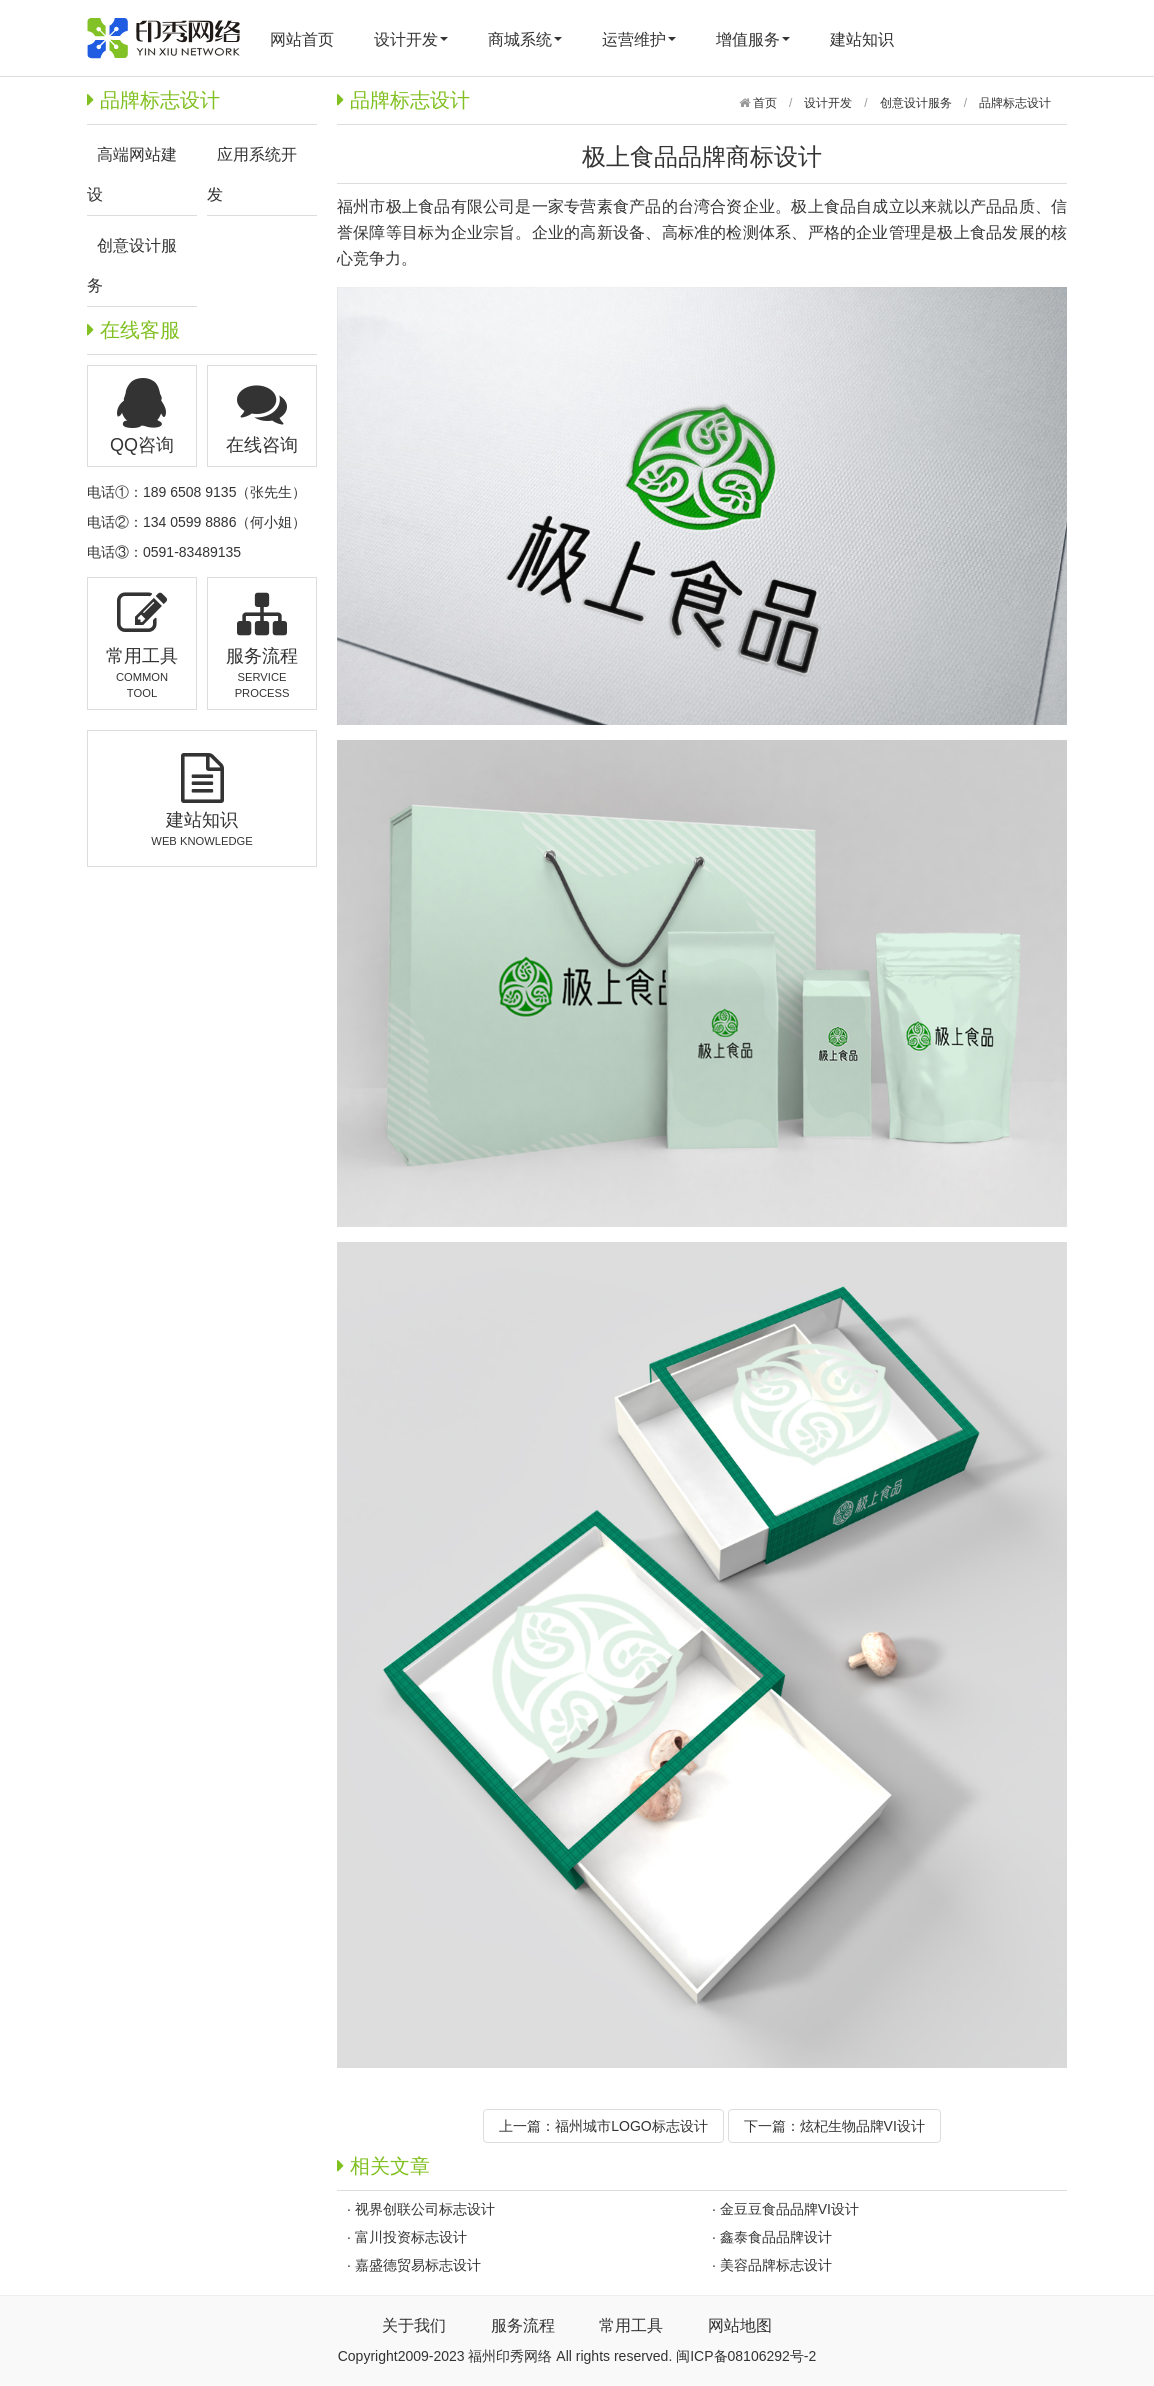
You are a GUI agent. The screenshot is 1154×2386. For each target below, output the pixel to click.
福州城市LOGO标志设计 (631, 2126)
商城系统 (525, 39)
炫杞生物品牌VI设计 (862, 2126)
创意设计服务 (916, 103)
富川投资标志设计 (411, 2237)
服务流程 (523, 2325)
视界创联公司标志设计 (425, 2209)
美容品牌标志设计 (776, 2265)
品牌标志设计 (1015, 103)
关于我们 (414, 2325)
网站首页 (302, 39)
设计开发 (411, 39)
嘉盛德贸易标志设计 (418, 2265)
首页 (763, 103)
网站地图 (740, 2325)
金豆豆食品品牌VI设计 (789, 2209)
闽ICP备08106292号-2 (746, 2356)
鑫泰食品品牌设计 (776, 2237)
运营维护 (639, 39)
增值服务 (753, 39)
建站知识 (862, 39)
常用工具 (631, 2325)
